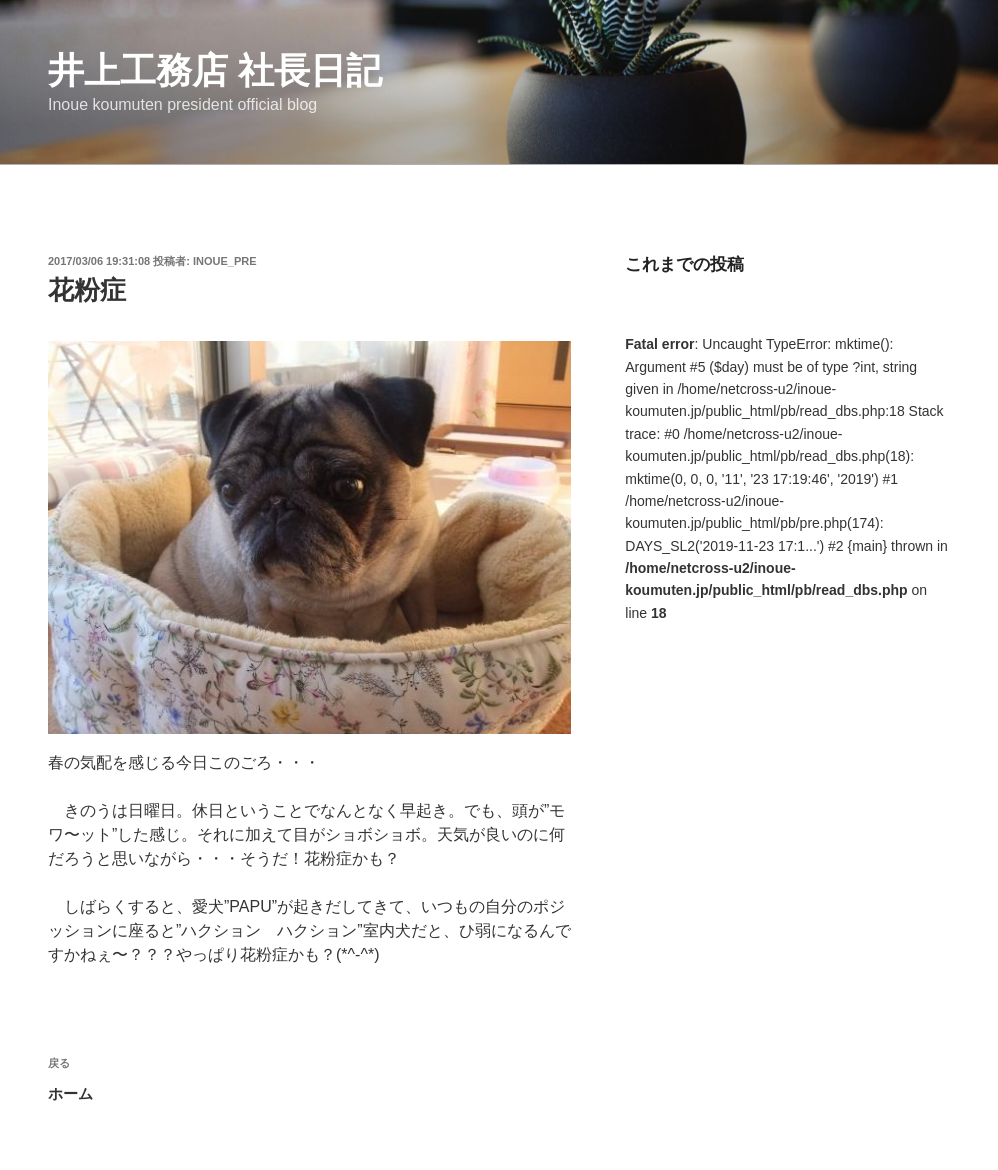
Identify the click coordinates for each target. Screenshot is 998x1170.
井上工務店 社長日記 (215, 70)
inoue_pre (225, 261)
